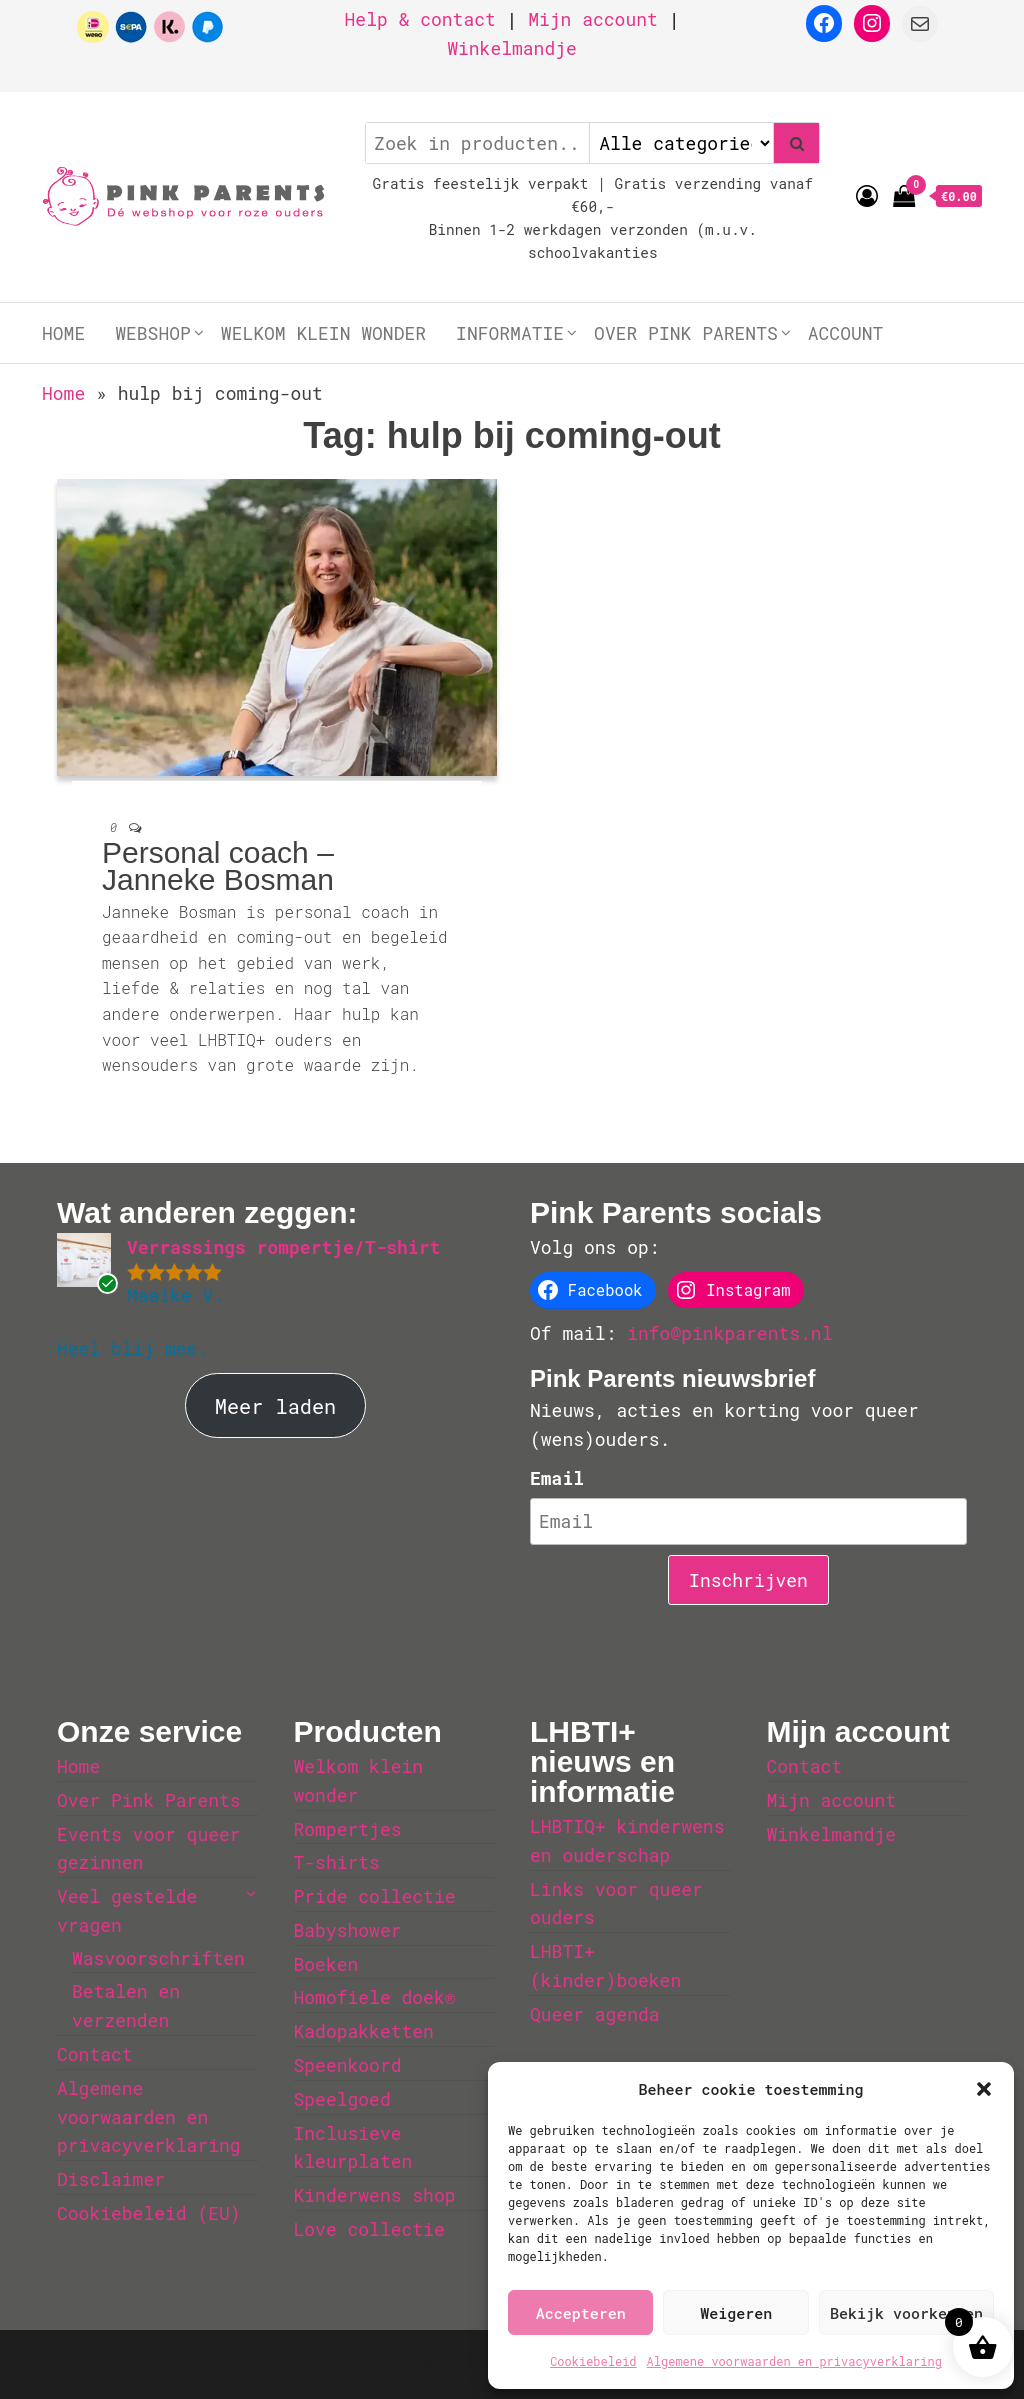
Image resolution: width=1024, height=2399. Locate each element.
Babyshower (348, 1930)
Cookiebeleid (593, 2361)
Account (846, 333)
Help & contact (420, 19)
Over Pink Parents (686, 333)
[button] (984, 2089)
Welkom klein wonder (323, 333)
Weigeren (736, 2313)
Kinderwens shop (375, 2195)
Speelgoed (342, 2099)
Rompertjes (348, 1829)
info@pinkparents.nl (729, 1333)
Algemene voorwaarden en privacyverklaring (794, 2361)
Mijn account (593, 19)
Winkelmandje (512, 48)
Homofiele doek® (375, 1997)
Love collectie (369, 2229)
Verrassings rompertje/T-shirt (283, 1247)
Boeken (326, 1964)
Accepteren (581, 2313)
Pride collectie (375, 1896)
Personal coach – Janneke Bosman (218, 866)
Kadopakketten (364, 2031)
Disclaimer (111, 2179)
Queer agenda (595, 2014)
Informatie (510, 333)
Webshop (153, 333)
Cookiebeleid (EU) (149, 2213)
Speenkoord (348, 2065)
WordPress (468, 2364)
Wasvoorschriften (158, 1958)
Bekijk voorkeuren (906, 2313)
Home (63, 333)
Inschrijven (748, 1580)
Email (557, 1478)
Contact (95, 2054)
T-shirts (337, 1862)
